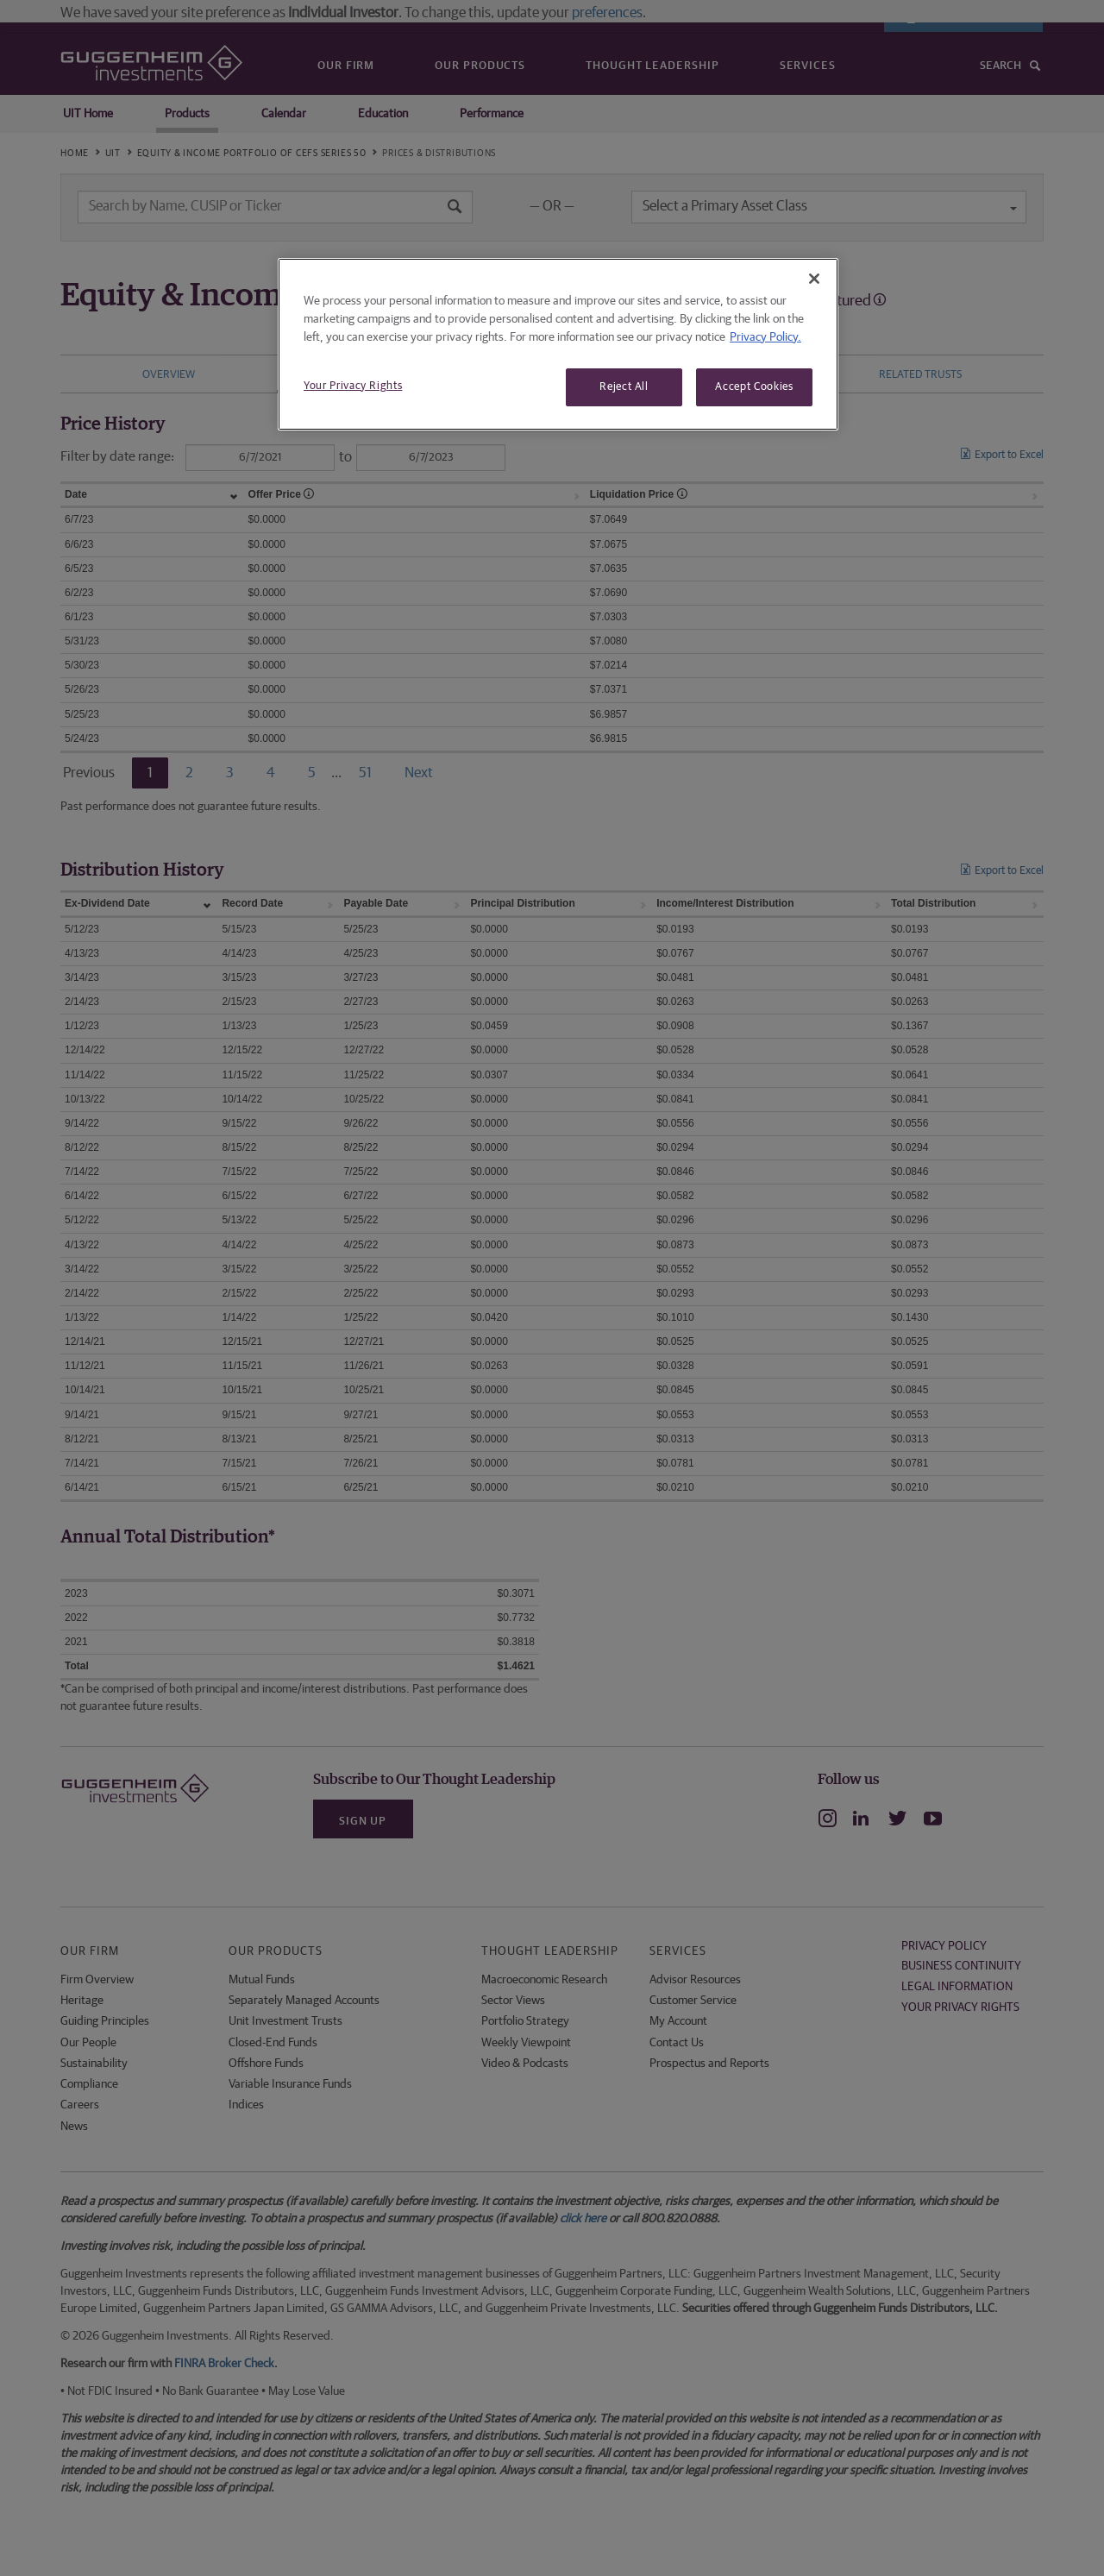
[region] (558, 344)
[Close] (814, 279)
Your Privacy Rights (353, 386)
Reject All (624, 387)
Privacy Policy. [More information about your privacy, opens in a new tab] (765, 337)
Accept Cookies (754, 387)
